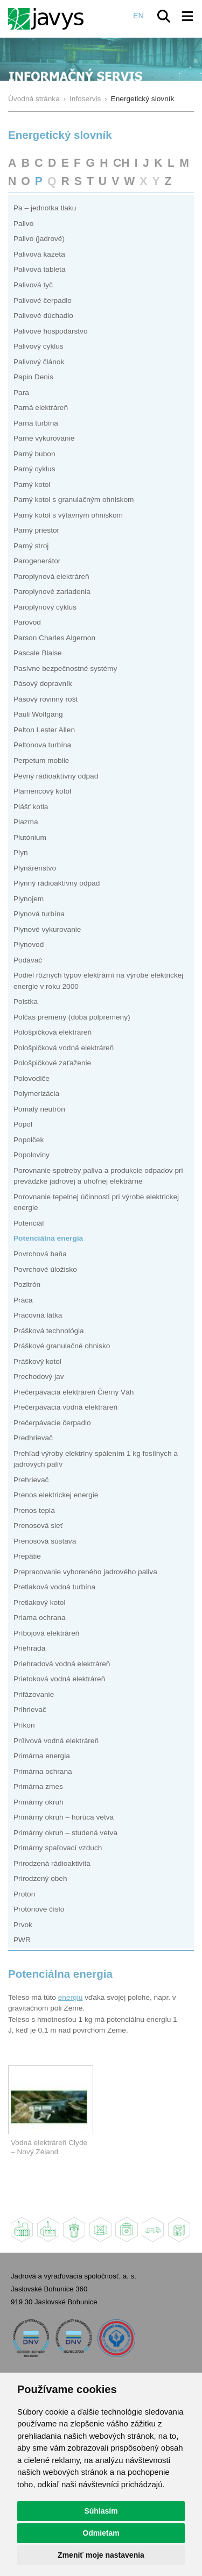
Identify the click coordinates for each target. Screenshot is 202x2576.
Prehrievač (30, 1480)
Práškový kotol (37, 1361)
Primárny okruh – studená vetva (65, 1833)
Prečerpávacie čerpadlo (52, 1423)
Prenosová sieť (38, 1525)
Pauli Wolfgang (38, 714)
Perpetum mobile (41, 760)
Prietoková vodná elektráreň (59, 1679)
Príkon (24, 1725)
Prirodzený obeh (40, 1878)
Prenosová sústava (44, 1541)
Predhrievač (33, 1438)
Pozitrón (26, 1284)
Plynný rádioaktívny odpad (56, 883)
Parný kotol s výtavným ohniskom (68, 515)
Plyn (20, 852)
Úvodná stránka (34, 99)
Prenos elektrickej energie (55, 1495)
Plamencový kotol (42, 791)
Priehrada (29, 1648)
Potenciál (28, 1223)
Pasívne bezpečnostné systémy (65, 668)
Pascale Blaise (37, 653)
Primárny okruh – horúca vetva (63, 1817)
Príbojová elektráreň (46, 1633)
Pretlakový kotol (39, 1602)
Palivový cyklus (38, 346)
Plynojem (28, 899)
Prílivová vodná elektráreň (56, 1741)
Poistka (25, 1001)
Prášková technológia (48, 1331)
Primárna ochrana (42, 1771)
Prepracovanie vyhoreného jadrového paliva (85, 1572)
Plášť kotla (30, 807)
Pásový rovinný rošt (45, 699)
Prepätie (27, 1556)
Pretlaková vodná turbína (54, 1587)
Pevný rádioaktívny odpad (55, 776)
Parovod (27, 622)
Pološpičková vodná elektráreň (63, 1048)
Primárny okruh (38, 1802)
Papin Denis (33, 377)
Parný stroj (30, 546)
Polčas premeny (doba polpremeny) (71, 1017)
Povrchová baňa (40, 1254)
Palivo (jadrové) (39, 239)
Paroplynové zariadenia (51, 592)
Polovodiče (31, 1078)
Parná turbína (35, 423)
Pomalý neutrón (39, 1109)
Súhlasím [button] (100, 2511)
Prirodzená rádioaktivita (51, 1863)
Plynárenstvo (34, 868)
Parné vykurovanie (43, 438)
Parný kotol (31, 484)
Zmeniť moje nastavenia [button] (101, 2555)
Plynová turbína (39, 914)
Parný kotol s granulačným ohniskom (73, 500)
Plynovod (28, 944)
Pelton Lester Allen (44, 730)
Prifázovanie (33, 1694)
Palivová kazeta (39, 254)
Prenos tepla (34, 1510)
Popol (22, 1124)
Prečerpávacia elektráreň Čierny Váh (73, 1392)
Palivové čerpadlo (42, 300)
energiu (70, 1997)
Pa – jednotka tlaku (44, 208)
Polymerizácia (36, 1093)
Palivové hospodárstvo (50, 331)
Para (21, 392)
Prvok (22, 1925)
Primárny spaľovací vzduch (57, 1848)
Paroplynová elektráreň (51, 576)
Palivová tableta (39, 269)
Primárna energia (41, 1756)
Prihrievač (29, 1709)
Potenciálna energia (48, 1238)
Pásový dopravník (42, 684)
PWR (22, 1940)
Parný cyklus (34, 469)
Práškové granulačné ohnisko (61, 1346)
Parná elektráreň (40, 408)
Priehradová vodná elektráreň (61, 1664)
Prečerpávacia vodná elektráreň (65, 1407)
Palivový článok (38, 362)
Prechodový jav (38, 1376)
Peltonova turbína (42, 745)
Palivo (23, 224)
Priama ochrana (39, 1617)
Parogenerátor (36, 561)
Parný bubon (34, 454)
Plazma (25, 822)
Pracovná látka (37, 1315)
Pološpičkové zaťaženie (52, 1063)
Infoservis (85, 99)
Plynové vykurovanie (47, 929)
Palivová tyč (33, 285)
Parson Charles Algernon (54, 638)
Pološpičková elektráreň (52, 1032)
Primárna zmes (38, 1786)
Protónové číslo (38, 1909)
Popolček (28, 1140)
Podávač (27, 960)
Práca (23, 1300)
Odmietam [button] (100, 2533)
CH (121, 163)
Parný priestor (36, 530)
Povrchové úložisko (45, 1269)
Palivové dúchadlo (43, 316)
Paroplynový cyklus (44, 607)
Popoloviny (31, 1155)
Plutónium (29, 837)
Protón (24, 1894)
